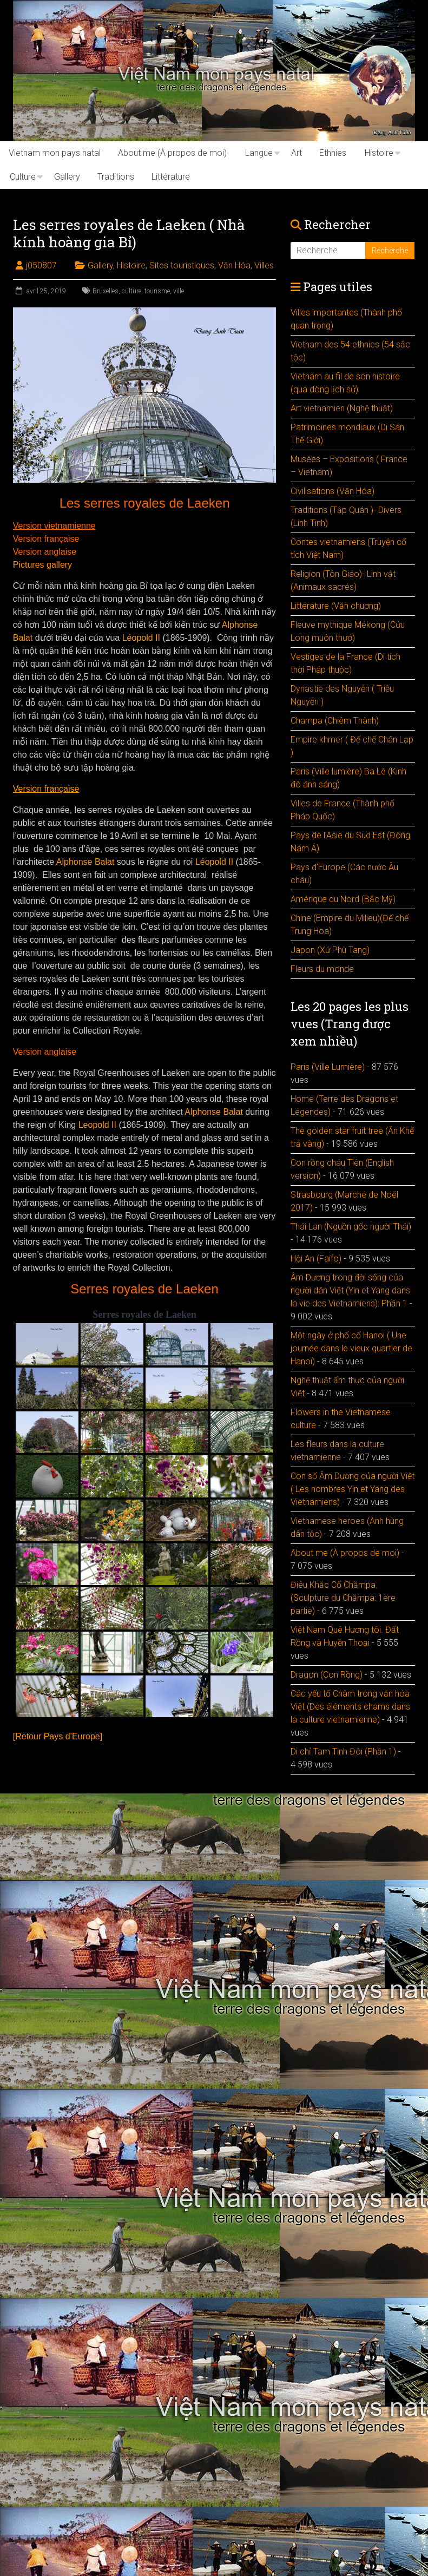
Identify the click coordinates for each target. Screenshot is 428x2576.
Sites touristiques (181, 265)
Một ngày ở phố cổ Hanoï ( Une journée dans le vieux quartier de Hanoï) (351, 1348)
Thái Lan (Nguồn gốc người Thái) (351, 1226)
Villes (264, 265)
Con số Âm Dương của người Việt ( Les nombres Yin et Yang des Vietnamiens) (352, 1489)
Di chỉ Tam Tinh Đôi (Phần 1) (343, 1751)
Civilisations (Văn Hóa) (332, 491)
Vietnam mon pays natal (55, 153)
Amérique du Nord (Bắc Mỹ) (343, 899)
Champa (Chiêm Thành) (335, 720)
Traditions (115, 177)
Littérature (171, 177)
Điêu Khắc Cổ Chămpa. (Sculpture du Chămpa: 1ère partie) (343, 1598)
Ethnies (332, 153)
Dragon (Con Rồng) (327, 1675)
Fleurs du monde (322, 969)
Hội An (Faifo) (316, 1258)
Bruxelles (105, 291)
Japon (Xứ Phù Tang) (330, 950)
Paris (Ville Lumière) (328, 1067)
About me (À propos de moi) (172, 153)
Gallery (67, 177)
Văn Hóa (234, 265)
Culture (23, 177)
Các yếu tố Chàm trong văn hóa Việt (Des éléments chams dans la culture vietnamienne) (350, 1706)
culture (131, 291)
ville (178, 291)
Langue (259, 153)
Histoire (379, 153)
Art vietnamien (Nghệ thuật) (342, 408)
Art (296, 153)
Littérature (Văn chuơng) (336, 606)
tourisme (157, 291)
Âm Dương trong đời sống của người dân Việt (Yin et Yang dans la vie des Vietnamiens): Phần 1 (350, 1290)
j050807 (41, 265)
